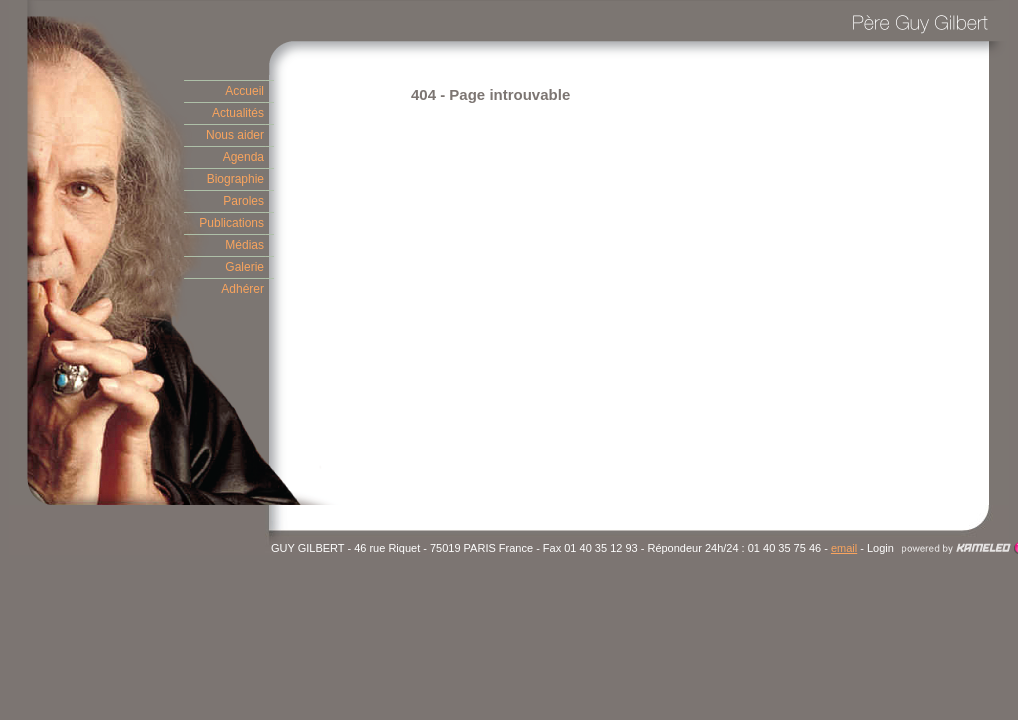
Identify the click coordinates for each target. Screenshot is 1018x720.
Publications (231, 223)
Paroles (243, 201)
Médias (244, 245)
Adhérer (242, 289)
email (844, 548)
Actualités (238, 113)
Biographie (235, 179)
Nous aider (235, 135)
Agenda (243, 157)
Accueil (244, 91)
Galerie (244, 267)
